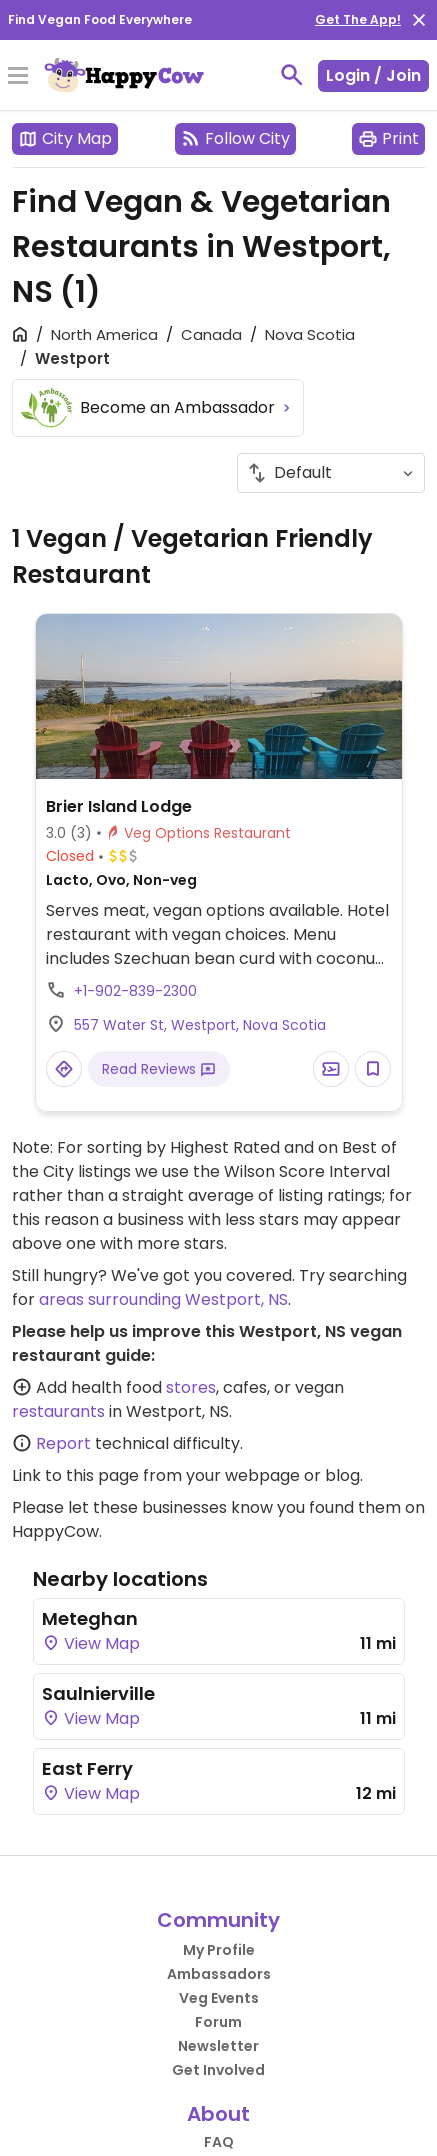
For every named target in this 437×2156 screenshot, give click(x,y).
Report (63, 1443)
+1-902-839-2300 (135, 991)
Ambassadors (219, 1974)
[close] (419, 20)
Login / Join (373, 75)
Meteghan (90, 1618)
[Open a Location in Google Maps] (64, 1069)
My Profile (219, 1950)
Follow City (235, 138)
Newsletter (218, 2046)
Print (388, 138)
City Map (65, 138)
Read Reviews (159, 1069)
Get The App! (358, 19)
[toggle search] (292, 75)
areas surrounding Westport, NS (163, 1299)
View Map (91, 1643)
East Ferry (87, 1768)
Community (218, 1920)
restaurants (58, 1411)
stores (191, 1387)
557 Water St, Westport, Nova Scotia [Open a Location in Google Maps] (200, 1025)
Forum (218, 2022)
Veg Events (219, 1998)
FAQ (219, 2142)
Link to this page (75, 1475)
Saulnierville (98, 1693)
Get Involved (218, 2070)
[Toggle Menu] (18, 77)
